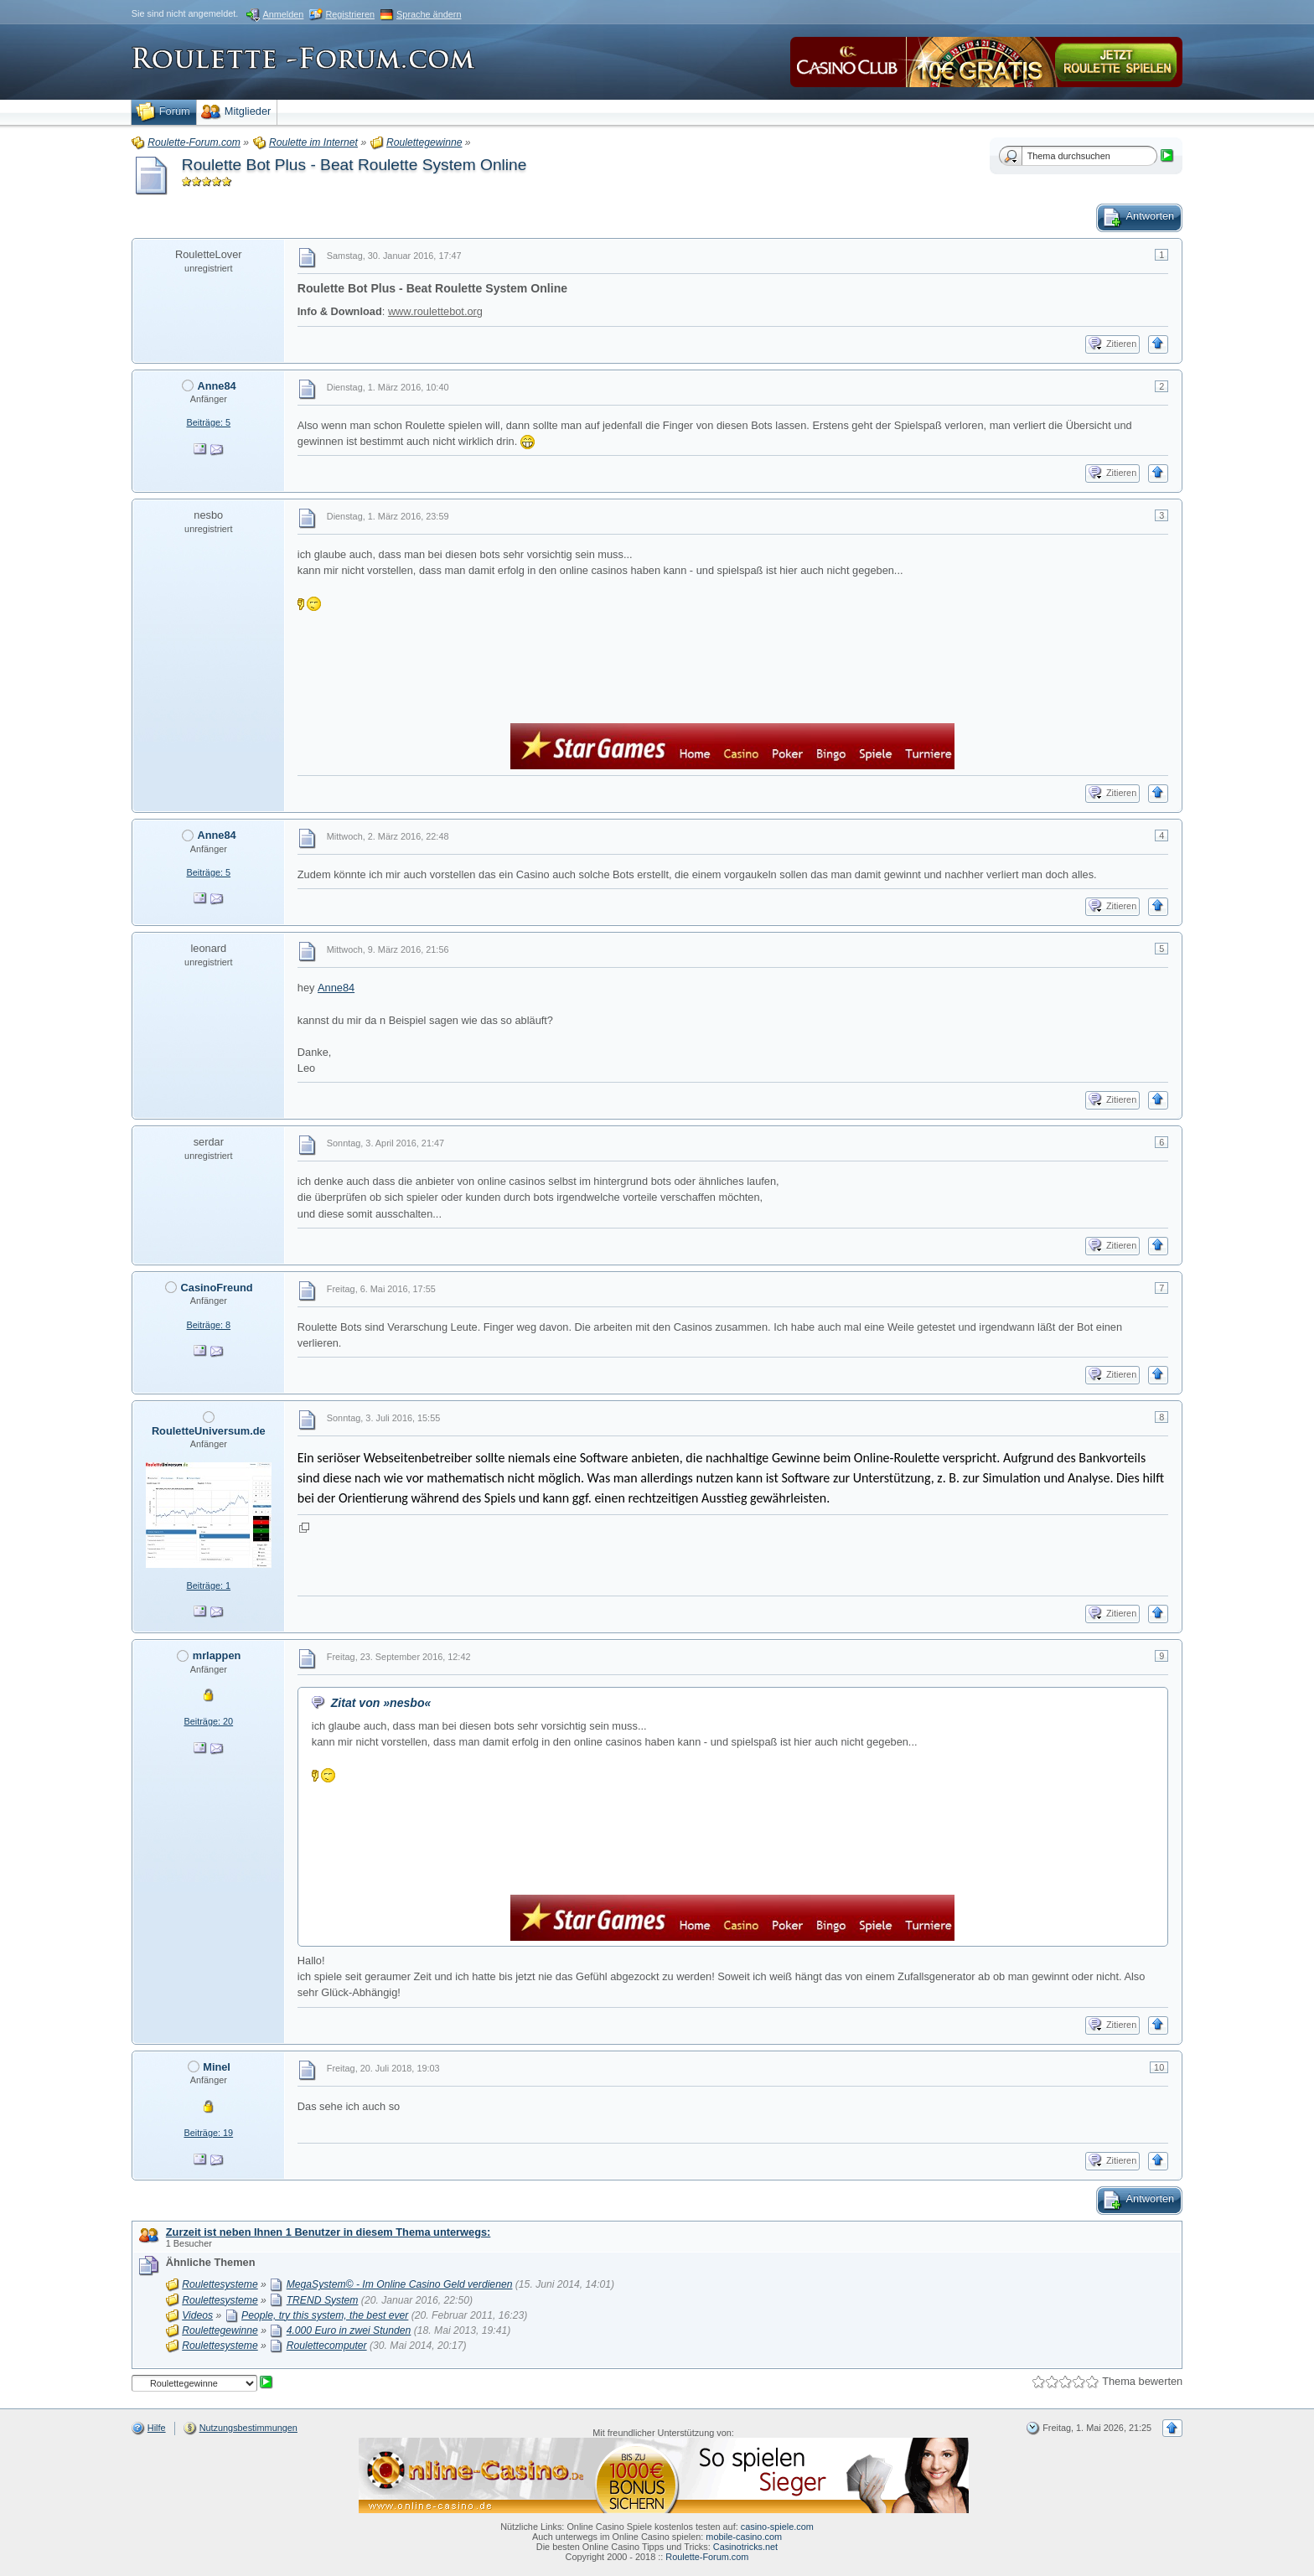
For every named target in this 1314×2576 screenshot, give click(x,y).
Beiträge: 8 (208, 1325)
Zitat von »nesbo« (381, 1703)
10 (1159, 2067)
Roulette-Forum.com (706, 2557)
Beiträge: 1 (208, 1585)
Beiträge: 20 (208, 1721)
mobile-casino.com (744, 2537)
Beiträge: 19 (208, 2133)
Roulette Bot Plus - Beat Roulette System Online (354, 164)
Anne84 (336, 987)
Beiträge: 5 (208, 422)
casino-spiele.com (777, 2527)
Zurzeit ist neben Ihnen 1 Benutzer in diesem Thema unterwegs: (328, 2232)
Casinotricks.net (745, 2547)
